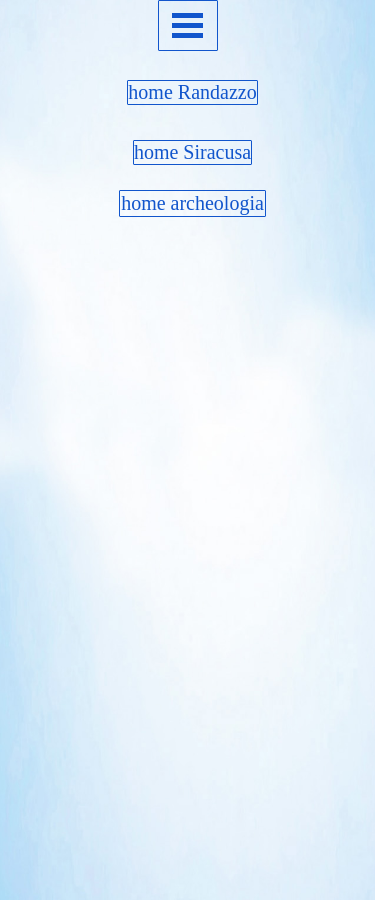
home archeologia (192, 203)
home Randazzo (192, 92)
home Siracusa (192, 152)
